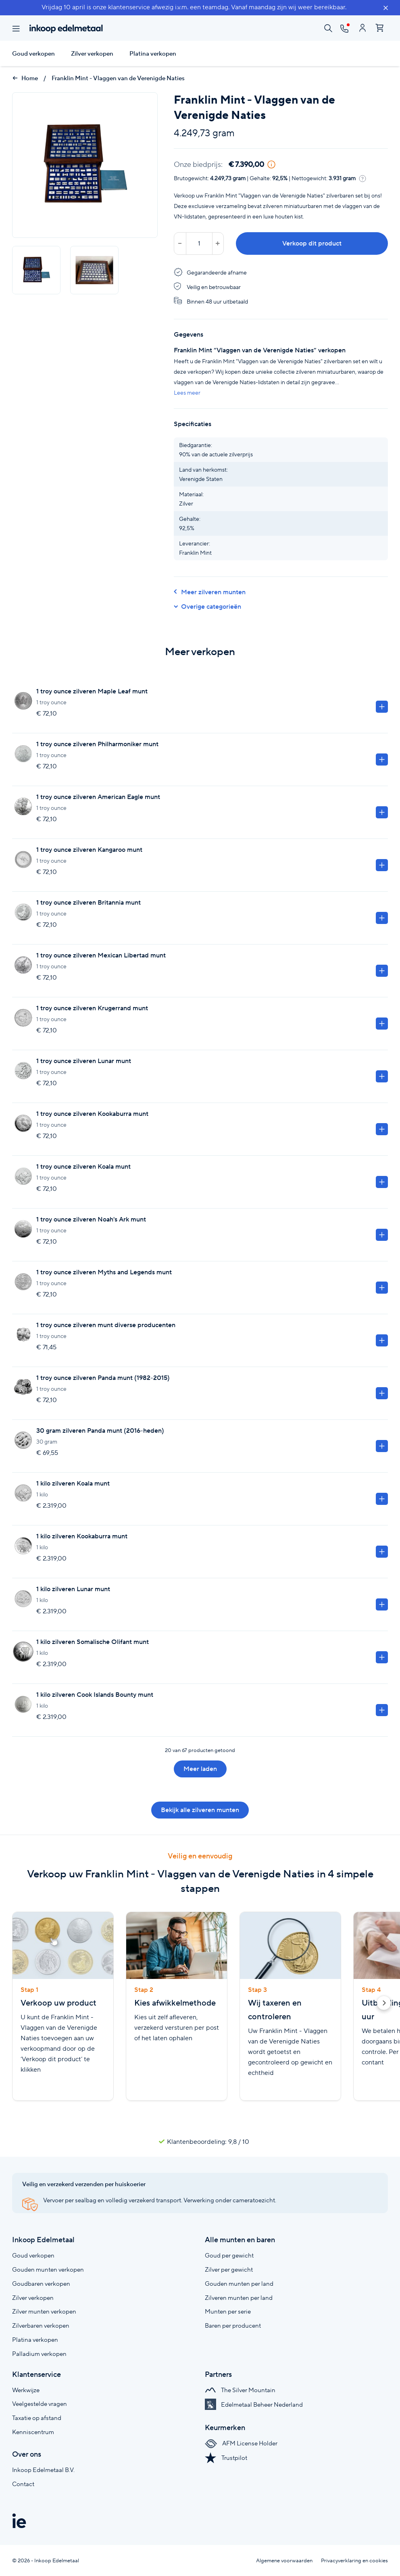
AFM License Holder (241, 2443)
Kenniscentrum (33, 2432)
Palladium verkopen (39, 2353)
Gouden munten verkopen (48, 2269)
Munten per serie (228, 2311)
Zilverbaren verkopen (40, 2325)
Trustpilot (226, 2457)
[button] (384, 2004)
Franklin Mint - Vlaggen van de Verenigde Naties (118, 78)
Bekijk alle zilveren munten (200, 1809)
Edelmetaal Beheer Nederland (254, 2404)
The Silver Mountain (240, 2390)
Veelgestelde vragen (39, 2403)
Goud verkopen (33, 53)
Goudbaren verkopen (41, 2283)
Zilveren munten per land (239, 2297)
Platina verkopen (152, 53)
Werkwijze (26, 2390)
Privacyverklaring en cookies (354, 2560)
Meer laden (200, 1768)
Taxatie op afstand (36, 2418)
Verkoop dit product (312, 243)
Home (25, 78)
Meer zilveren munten (210, 592)
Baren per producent (233, 2325)
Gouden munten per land (239, 2283)
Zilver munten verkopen (44, 2311)
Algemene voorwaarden (284, 2560)
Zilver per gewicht (229, 2269)
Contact (23, 2484)
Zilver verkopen (92, 53)
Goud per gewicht (229, 2255)
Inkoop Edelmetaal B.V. (43, 2470)
